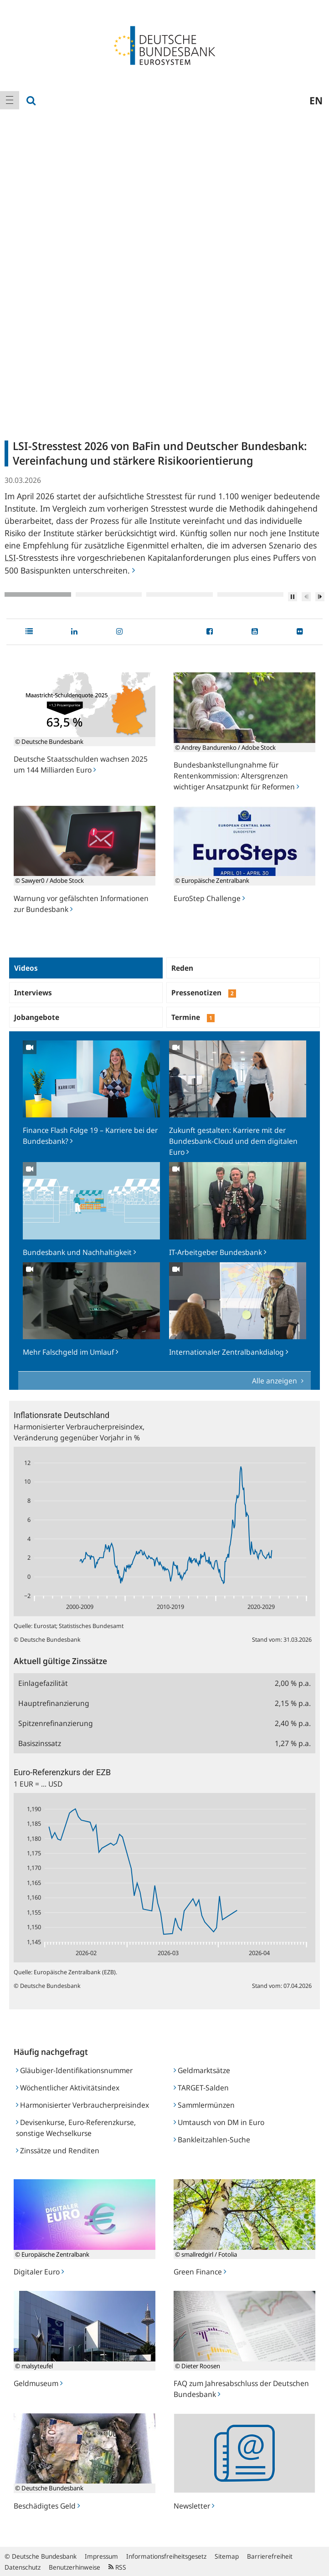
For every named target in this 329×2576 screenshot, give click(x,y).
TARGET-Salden (201, 2088)
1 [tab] (38, 594)
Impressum (101, 2556)
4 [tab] (250, 594)
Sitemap (227, 2556)
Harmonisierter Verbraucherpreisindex (82, 2105)
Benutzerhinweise (74, 2567)
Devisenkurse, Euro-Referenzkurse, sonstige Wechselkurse (76, 2127)
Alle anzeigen (275, 1381)
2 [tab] (109, 594)
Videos (26, 968)
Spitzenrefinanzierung (55, 1723)
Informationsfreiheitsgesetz (166, 2556)
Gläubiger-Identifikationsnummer (74, 2070)
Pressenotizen (203, 993)
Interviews (33, 993)
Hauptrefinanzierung (53, 1703)
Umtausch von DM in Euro (219, 2122)
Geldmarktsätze (202, 2070)
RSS (117, 2567)
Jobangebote (36, 1017)
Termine (193, 1017)
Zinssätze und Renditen (57, 2151)
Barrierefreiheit (270, 2556)
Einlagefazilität (43, 1683)
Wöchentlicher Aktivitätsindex (67, 2088)
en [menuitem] (316, 100)
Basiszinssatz (39, 1743)
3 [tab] (179, 594)
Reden (182, 968)
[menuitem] (9, 100)
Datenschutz (23, 2567)
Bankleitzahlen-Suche (212, 2140)
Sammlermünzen (204, 2105)
